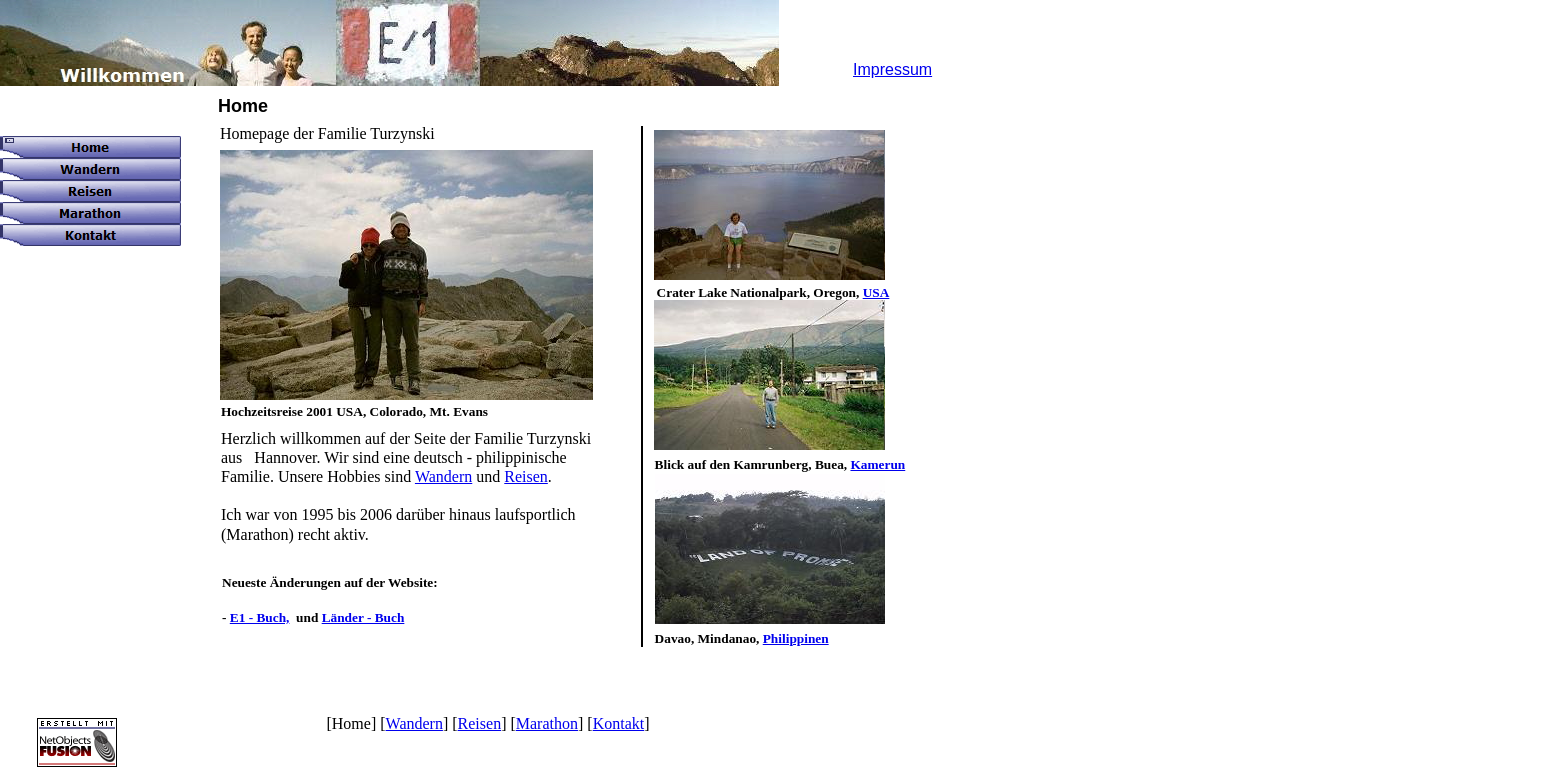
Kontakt (619, 723)
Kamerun (877, 464)
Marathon (547, 723)
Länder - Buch (363, 617)
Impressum (892, 69)
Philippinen (796, 638)
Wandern (443, 476)
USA (876, 292)
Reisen (526, 476)
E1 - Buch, (260, 617)
